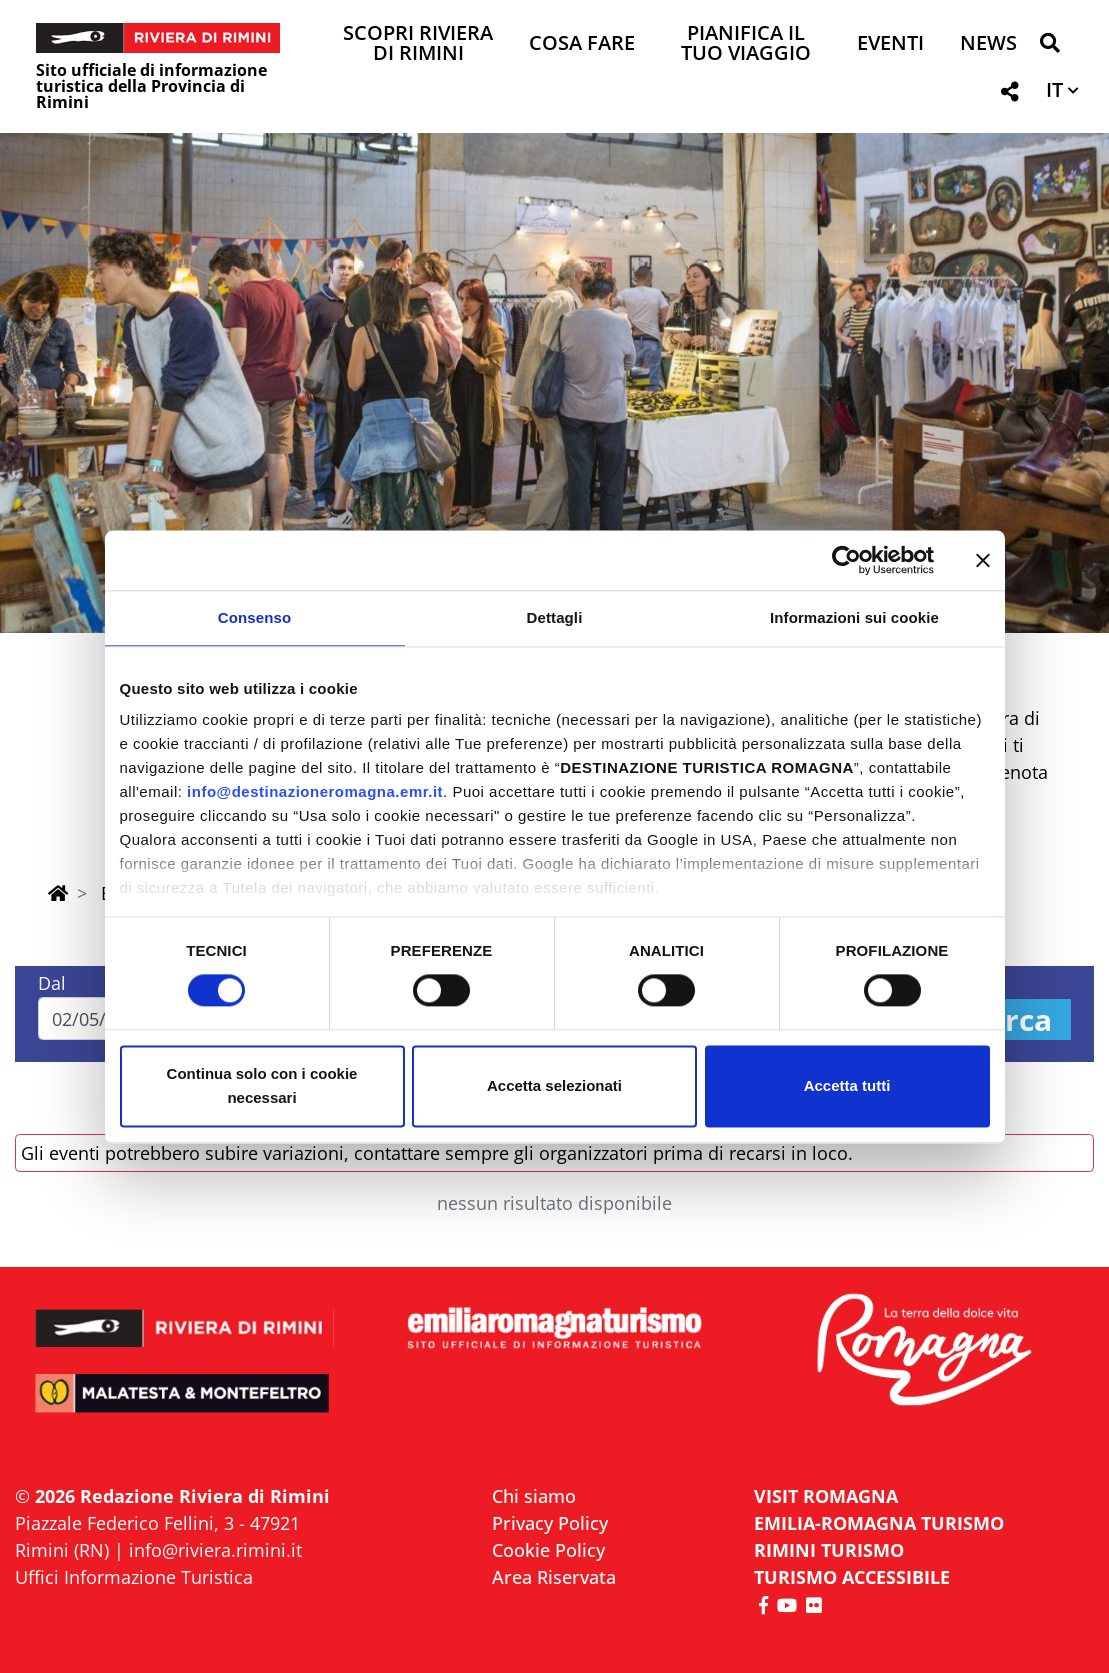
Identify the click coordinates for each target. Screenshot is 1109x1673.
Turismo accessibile (852, 1577)
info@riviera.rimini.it (215, 1550)
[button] (1049, 46)
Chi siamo (534, 1496)
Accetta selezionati (554, 1085)
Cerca (1010, 1019)
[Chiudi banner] (983, 560)
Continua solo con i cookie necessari (262, 1085)
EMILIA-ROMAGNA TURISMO (879, 1523)
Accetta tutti (847, 1085)
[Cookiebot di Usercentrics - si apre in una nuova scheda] (846, 560)
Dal (52, 983)
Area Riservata (554, 1577)
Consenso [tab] (254, 617)
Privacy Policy (550, 1523)
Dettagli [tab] (555, 617)
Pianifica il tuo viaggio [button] (746, 44)
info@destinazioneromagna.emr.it (315, 791)
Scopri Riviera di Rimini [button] (418, 44)
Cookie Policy (548, 1550)
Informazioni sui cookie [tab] (854, 617)
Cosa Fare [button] (582, 44)
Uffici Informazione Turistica (134, 1577)
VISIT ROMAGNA (826, 1496)
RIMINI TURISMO (829, 1550)
